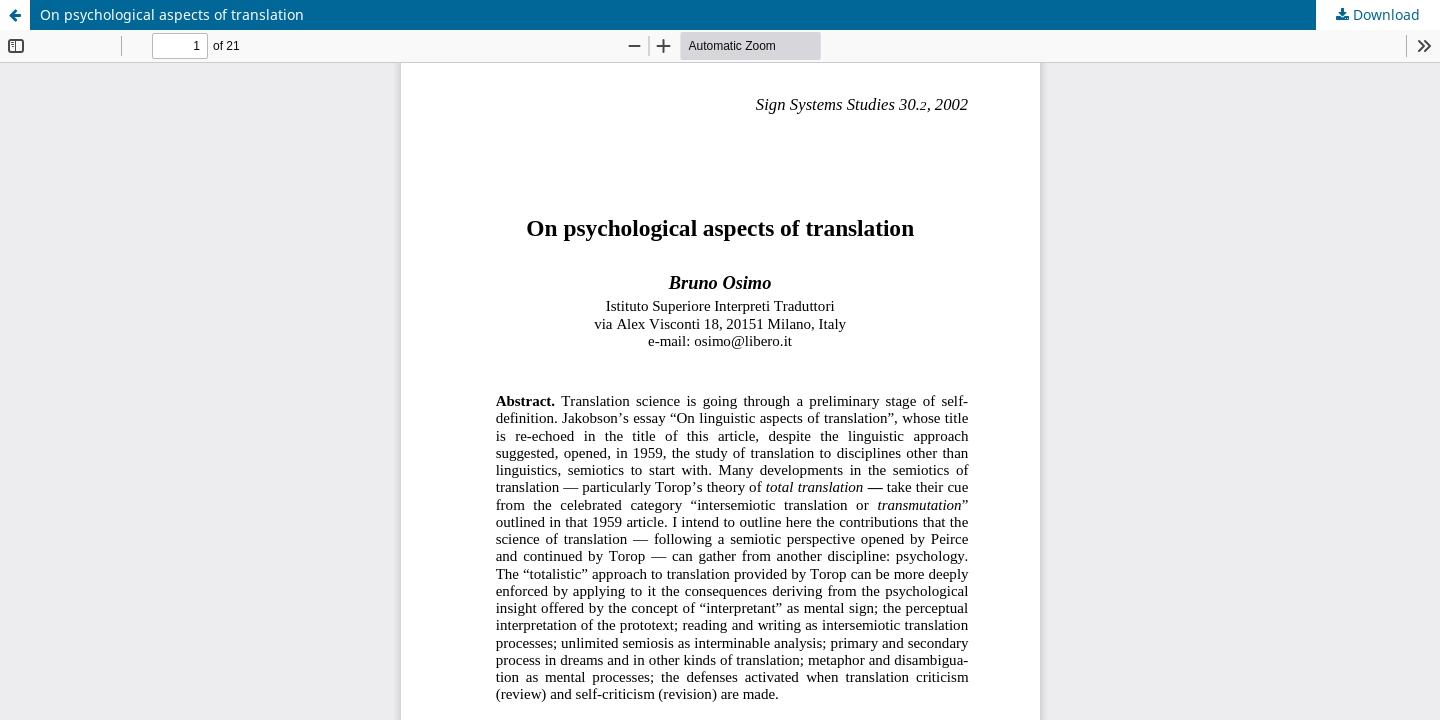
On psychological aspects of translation (172, 14)
